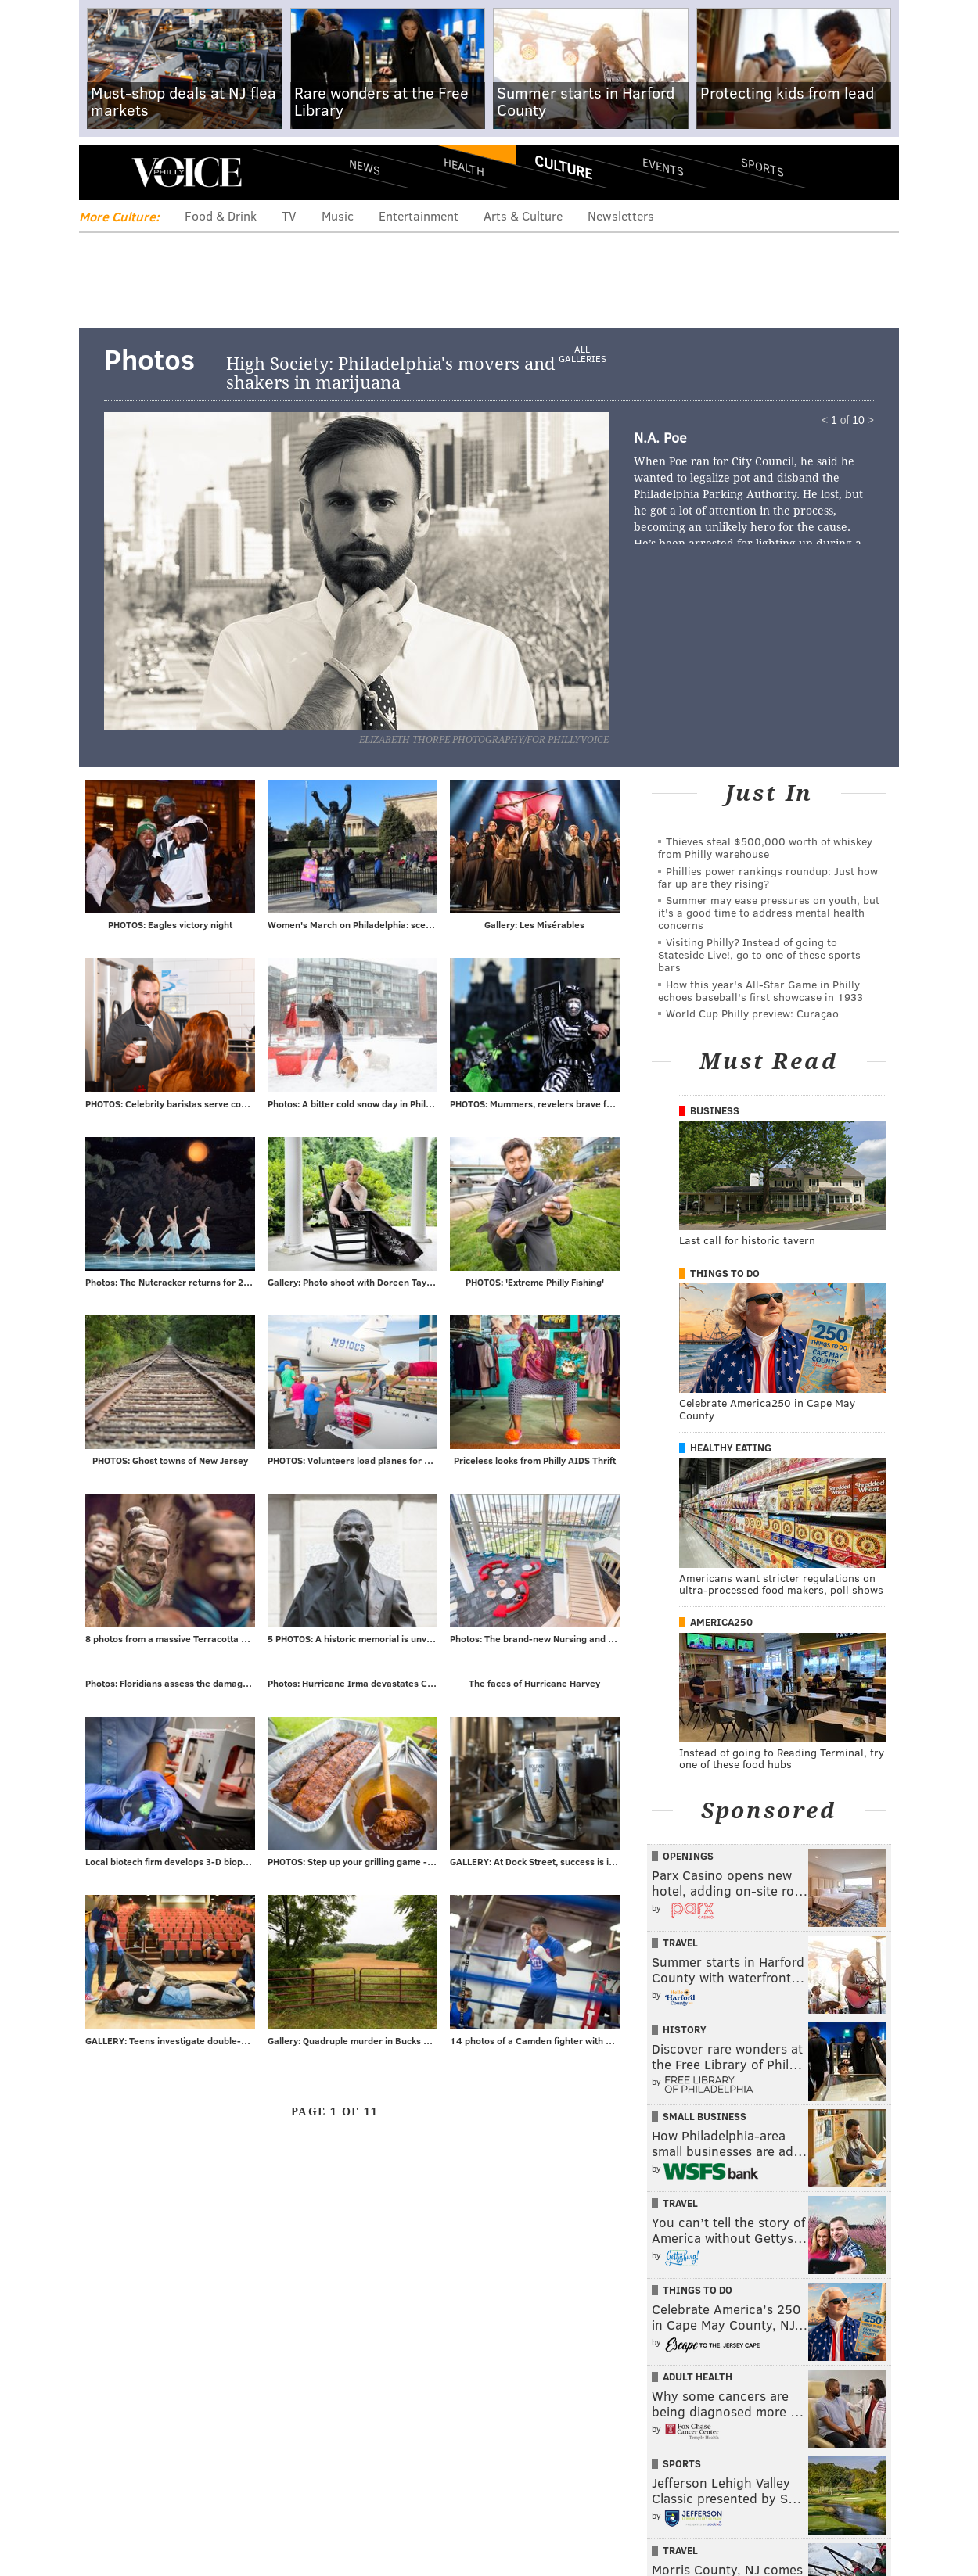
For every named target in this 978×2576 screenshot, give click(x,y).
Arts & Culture (523, 215)
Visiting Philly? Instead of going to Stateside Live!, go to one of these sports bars (759, 954)
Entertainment (418, 215)
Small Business (704, 2116)
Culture (563, 166)
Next (446, 568)
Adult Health (697, 2377)
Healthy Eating (730, 1447)
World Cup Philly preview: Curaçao (752, 1013)
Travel (680, 1943)
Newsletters (621, 215)
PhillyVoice (187, 172)
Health (464, 166)
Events (663, 166)
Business (714, 1110)
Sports (762, 166)
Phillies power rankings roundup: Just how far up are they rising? (768, 877)
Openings (688, 1856)
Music (338, 215)
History (685, 2029)
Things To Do (725, 1273)
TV (289, 215)
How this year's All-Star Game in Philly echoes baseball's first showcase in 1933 (760, 990)
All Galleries (582, 354)
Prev (181, 568)
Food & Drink (221, 215)
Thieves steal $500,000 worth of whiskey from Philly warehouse (765, 847)
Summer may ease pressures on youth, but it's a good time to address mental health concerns (768, 912)
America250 (721, 1622)
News (364, 166)
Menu (104, 172)
